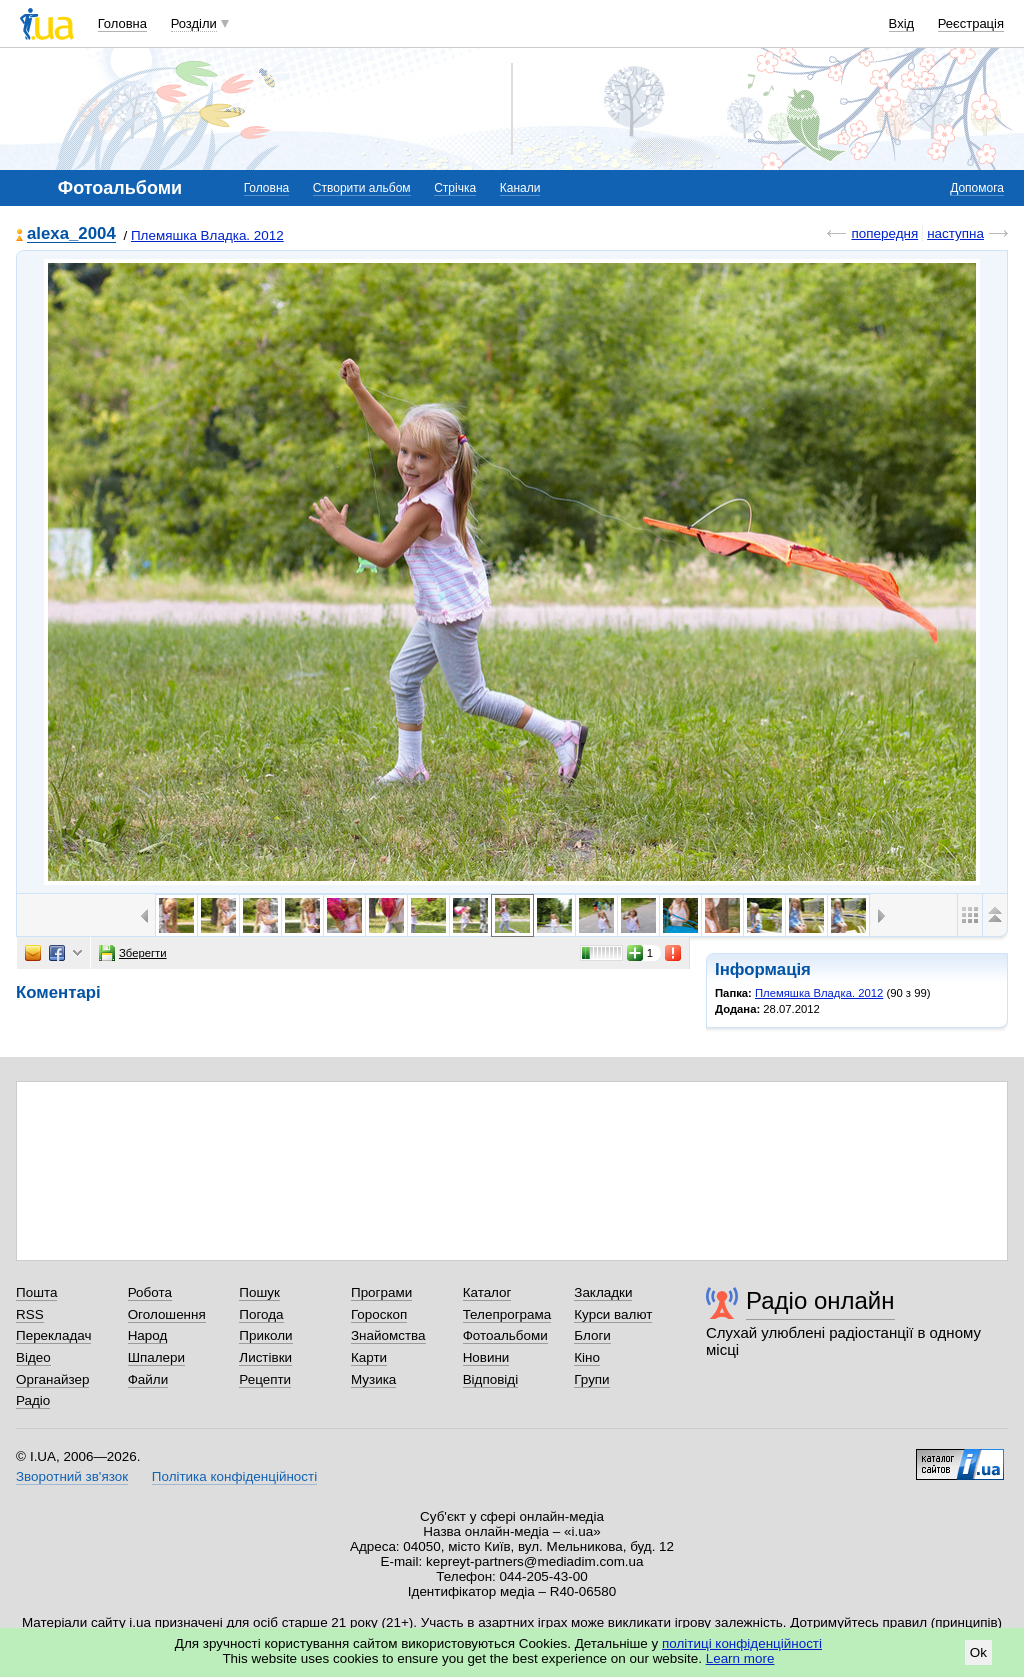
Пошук (259, 1292)
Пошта (36, 1292)
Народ (148, 1335)
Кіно (587, 1357)
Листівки (265, 1357)
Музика (373, 1379)
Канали (520, 188)
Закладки (603, 1292)
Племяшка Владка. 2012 (207, 235)
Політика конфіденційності (234, 1476)
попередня (884, 233)
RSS (30, 1314)
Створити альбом (362, 188)
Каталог (487, 1292)
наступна (955, 233)
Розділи (194, 23)
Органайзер (52, 1379)
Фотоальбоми (505, 1335)
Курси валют (613, 1314)
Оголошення (167, 1314)
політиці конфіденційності (742, 1643)
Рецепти (265, 1379)
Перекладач (53, 1335)
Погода (261, 1314)
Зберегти (133, 953)
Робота (150, 1292)
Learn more (740, 1658)
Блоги (592, 1335)
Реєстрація (971, 23)
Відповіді (491, 1379)
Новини (486, 1357)
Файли (148, 1379)
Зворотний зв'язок (72, 1476)
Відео (33, 1357)
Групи (591, 1379)
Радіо (33, 1400)
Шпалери (156, 1357)
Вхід (902, 23)
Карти (369, 1357)
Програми (381, 1292)
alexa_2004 (71, 234)
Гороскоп (379, 1314)
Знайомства (388, 1335)
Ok (978, 1652)
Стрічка (455, 188)
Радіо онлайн (820, 1300)
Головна (122, 23)
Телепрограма (507, 1314)
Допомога (977, 188)
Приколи (265, 1335)
